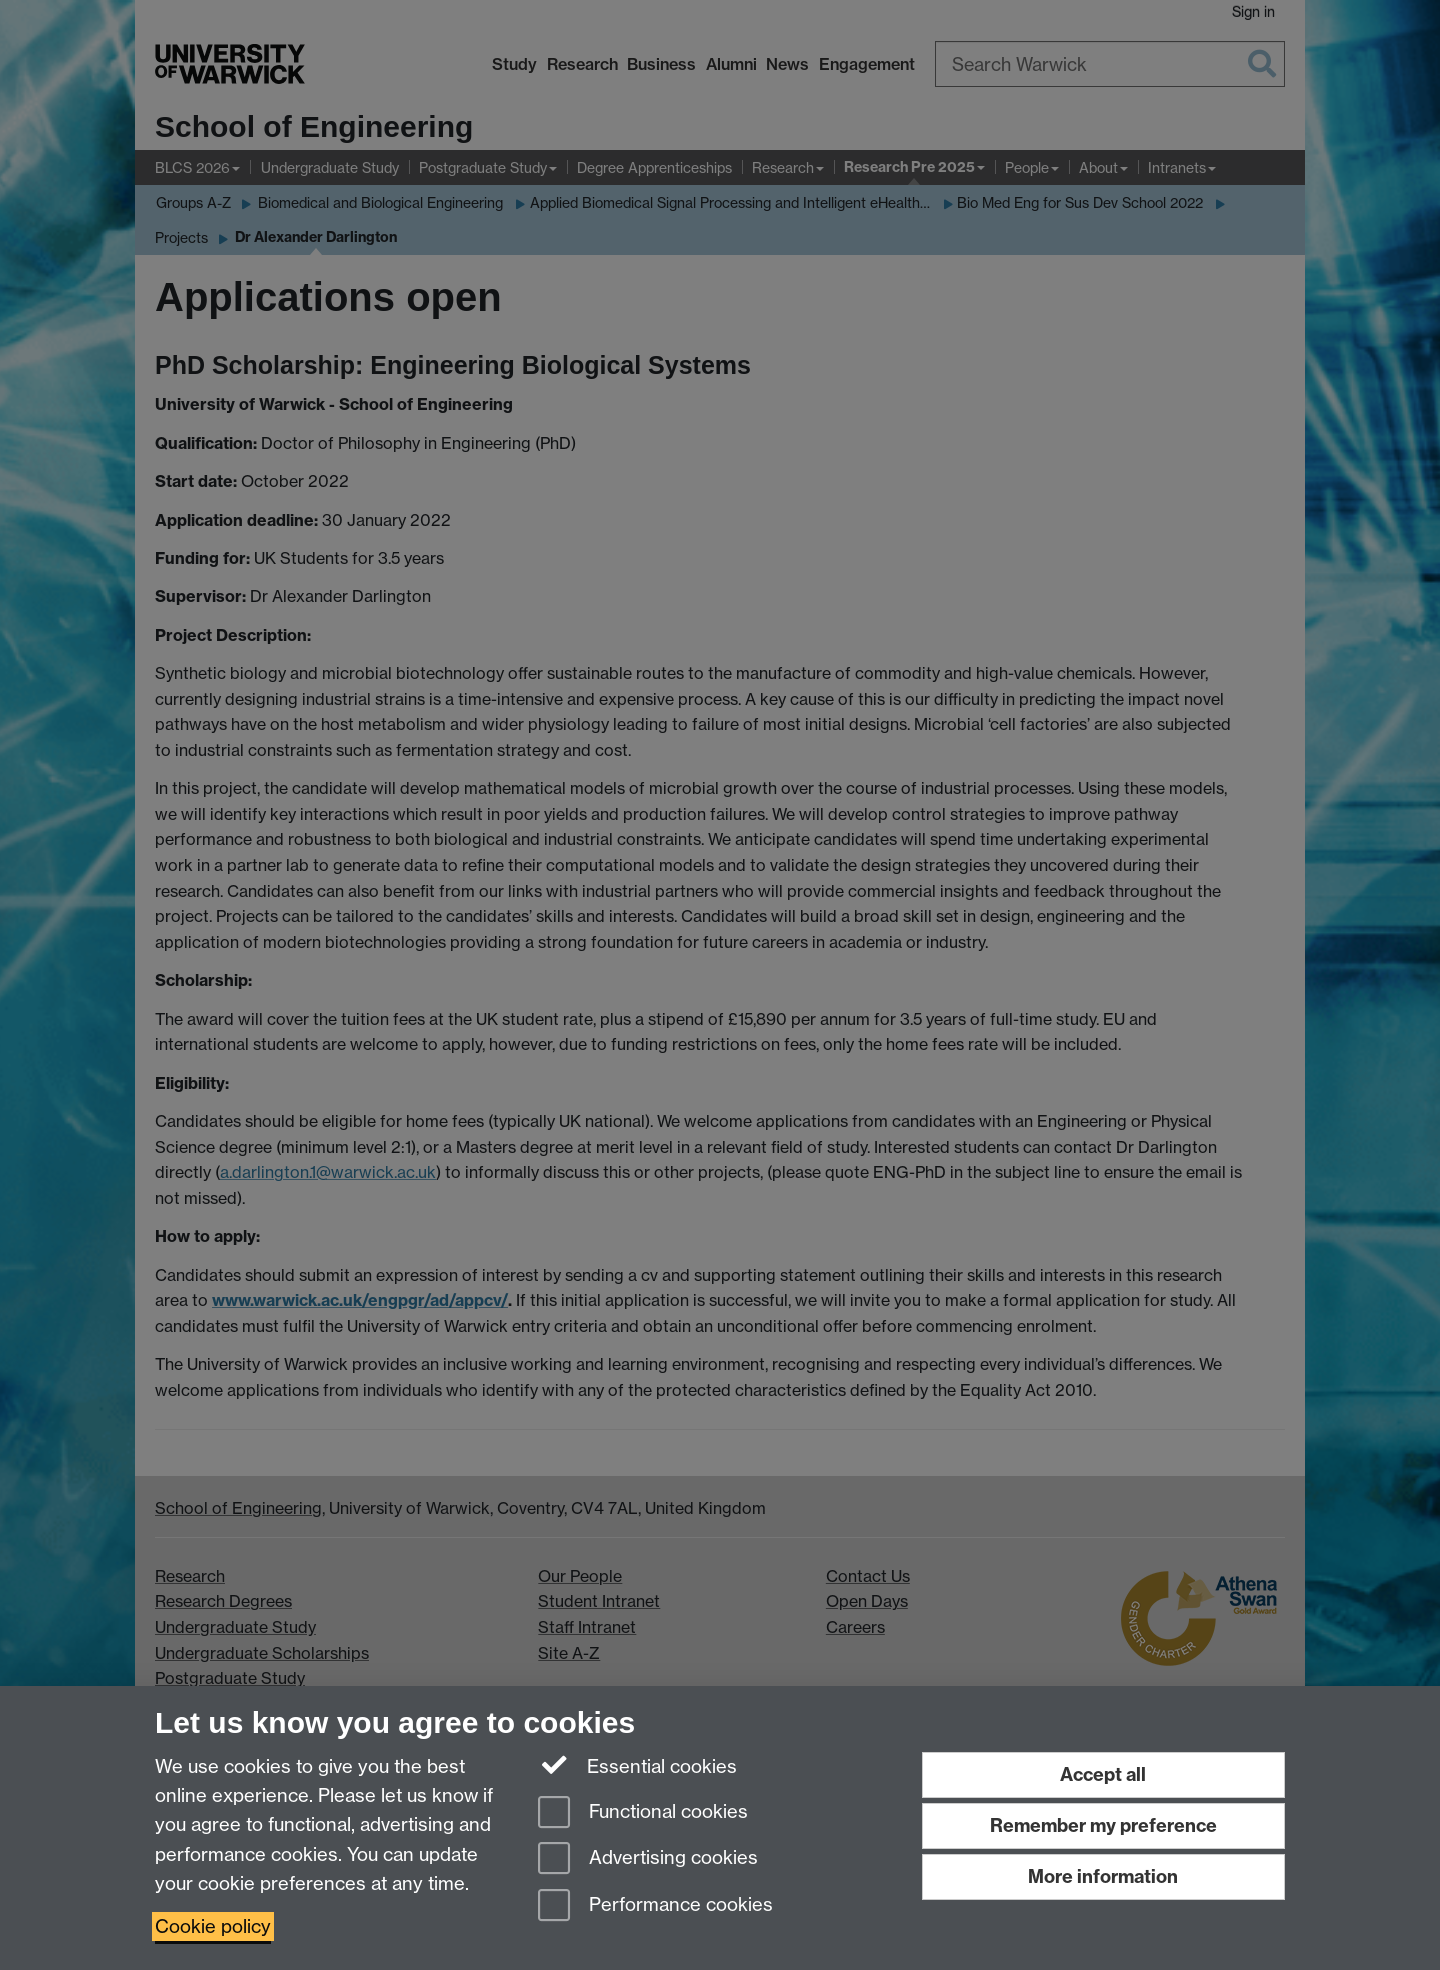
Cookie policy (213, 1926)
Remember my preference (1103, 1825)
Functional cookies (643, 1813)
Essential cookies (637, 1765)
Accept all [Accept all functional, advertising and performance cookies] (1103, 1774)
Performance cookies (655, 1906)
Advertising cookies (648, 1859)
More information (1103, 1876)
